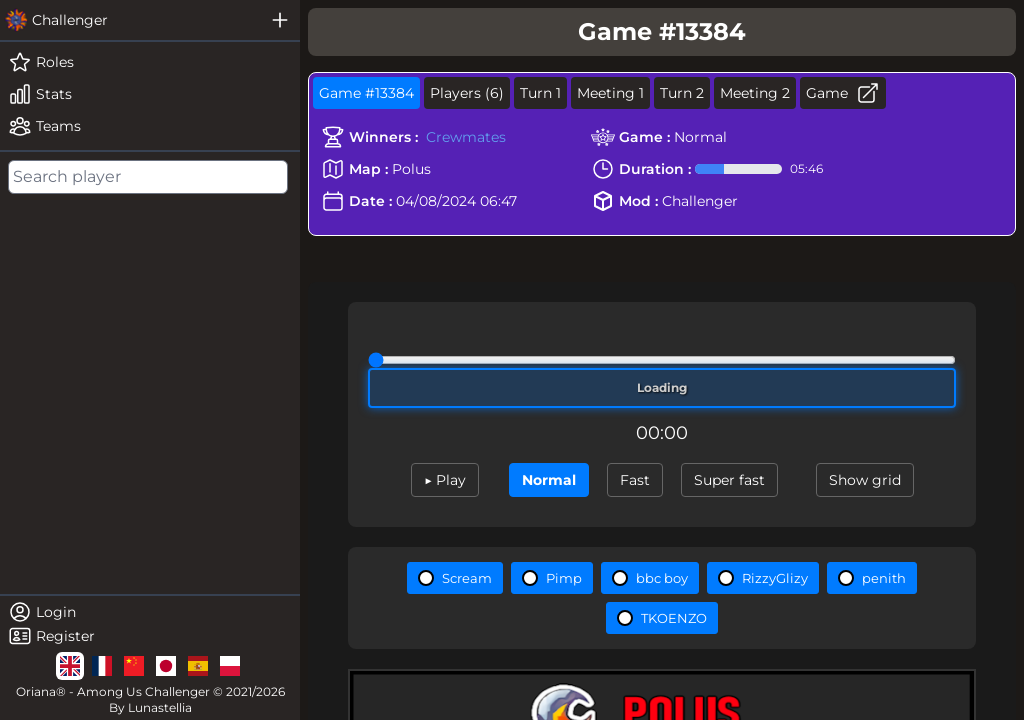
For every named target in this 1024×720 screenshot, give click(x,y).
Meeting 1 (610, 93)
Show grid (865, 480)
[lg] (70, 666)
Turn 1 (540, 93)
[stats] (150, 94)
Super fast (729, 480)
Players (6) (467, 93)
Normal (549, 480)
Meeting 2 (755, 93)
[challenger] (130, 20)
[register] (150, 636)
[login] (150, 612)
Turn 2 (682, 93)
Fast (635, 480)
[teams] (150, 126)
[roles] (150, 62)
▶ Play (445, 480)
